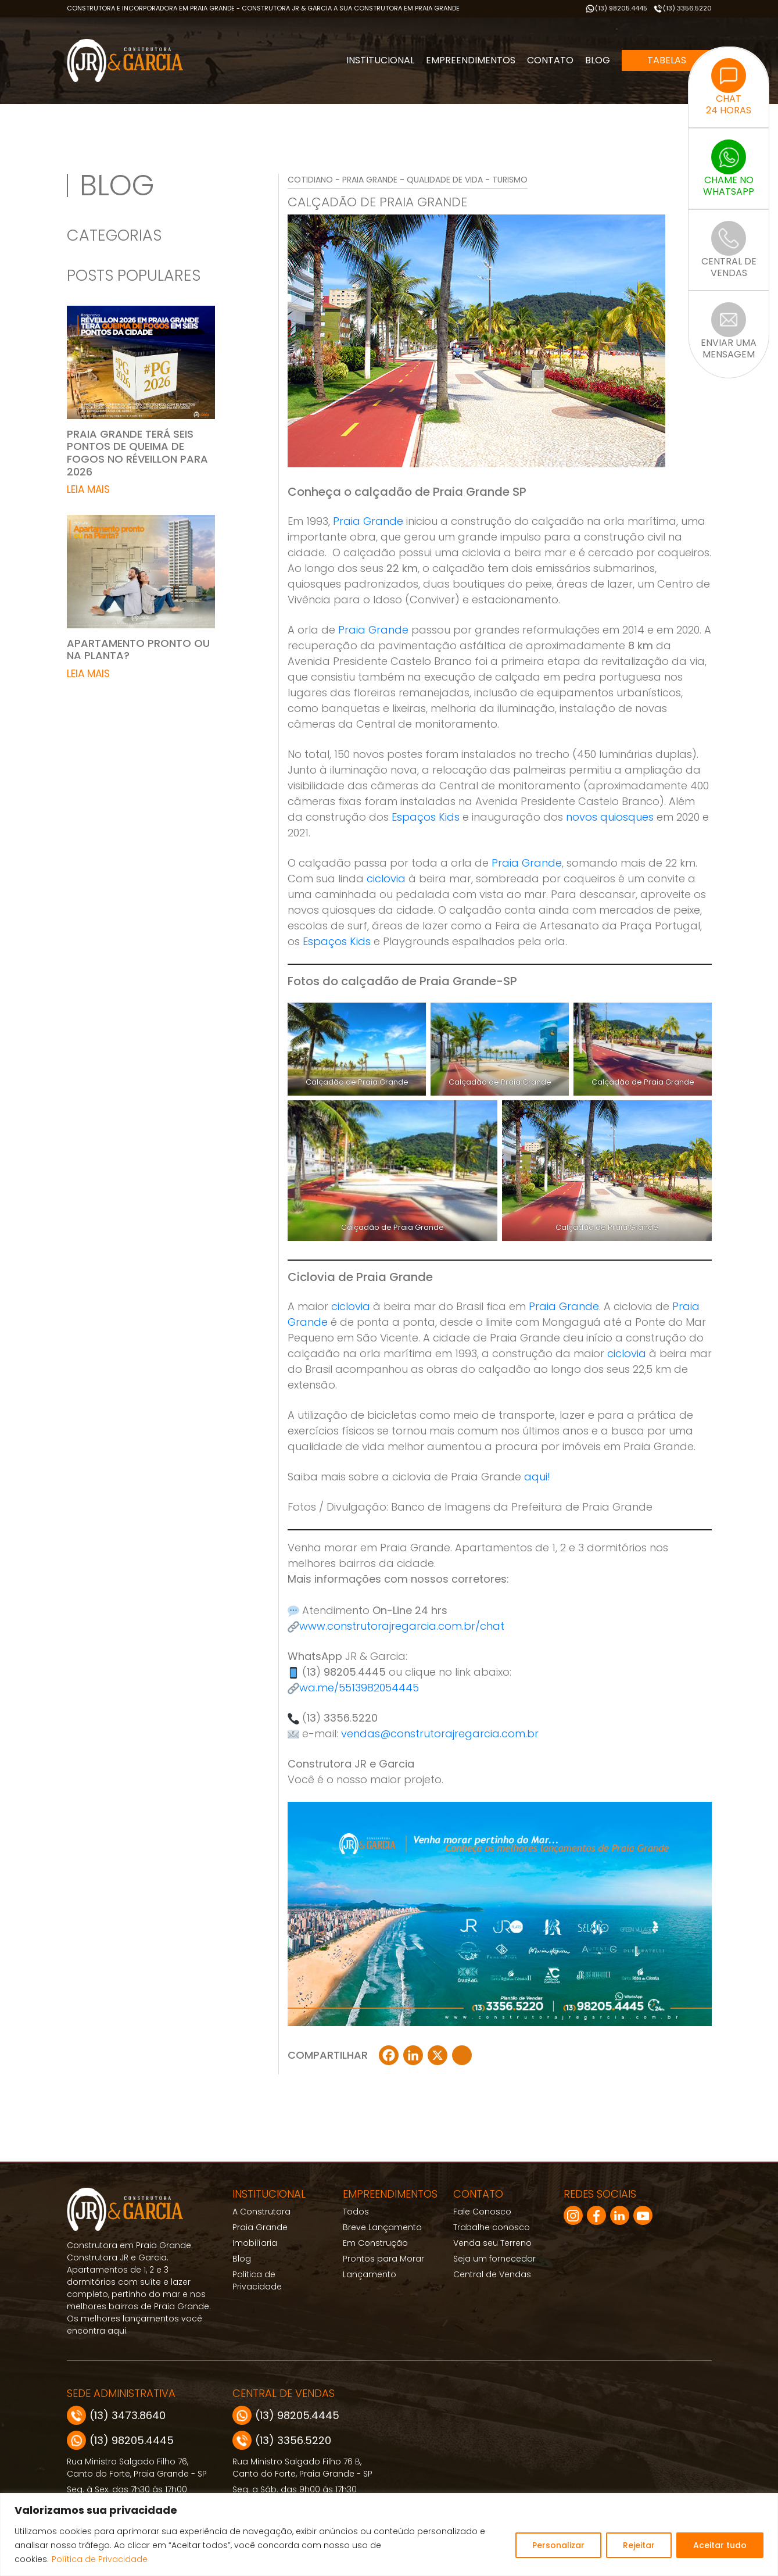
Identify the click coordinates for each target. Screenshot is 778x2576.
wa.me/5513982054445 (359, 1687)
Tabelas (666, 60)
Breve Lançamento (382, 2227)
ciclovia (386, 878)
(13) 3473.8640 (116, 2415)
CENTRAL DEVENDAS (729, 250)
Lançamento (369, 2274)
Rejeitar (639, 2545)
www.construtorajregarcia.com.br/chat (401, 1626)
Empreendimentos (470, 60)
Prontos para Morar (383, 2258)
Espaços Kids (426, 817)
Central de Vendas (492, 2274)
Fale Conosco (482, 2211)
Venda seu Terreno (492, 2243)
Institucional (380, 60)
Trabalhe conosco (491, 2227)
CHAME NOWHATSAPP (728, 168)
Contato (550, 60)
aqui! (537, 1476)
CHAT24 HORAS (728, 87)
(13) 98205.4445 (616, 8)
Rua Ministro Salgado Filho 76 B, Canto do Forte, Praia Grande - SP (302, 2468)
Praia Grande (368, 521)
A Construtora (261, 2211)
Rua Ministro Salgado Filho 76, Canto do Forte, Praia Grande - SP (137, 2468)
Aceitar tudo (720, 2545)
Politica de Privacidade (257, 2280)
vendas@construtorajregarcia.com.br (440, 1733)
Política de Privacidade (100, 2559)
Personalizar (558, 2545)
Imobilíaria (254, 2243)
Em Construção (375, 2243)
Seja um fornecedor (494, 2258)
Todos (356, 2211)
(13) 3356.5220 (682, 8)
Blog (597, 60)
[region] (389, 2534)
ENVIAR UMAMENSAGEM (729, 331)
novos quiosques (610, 817)
